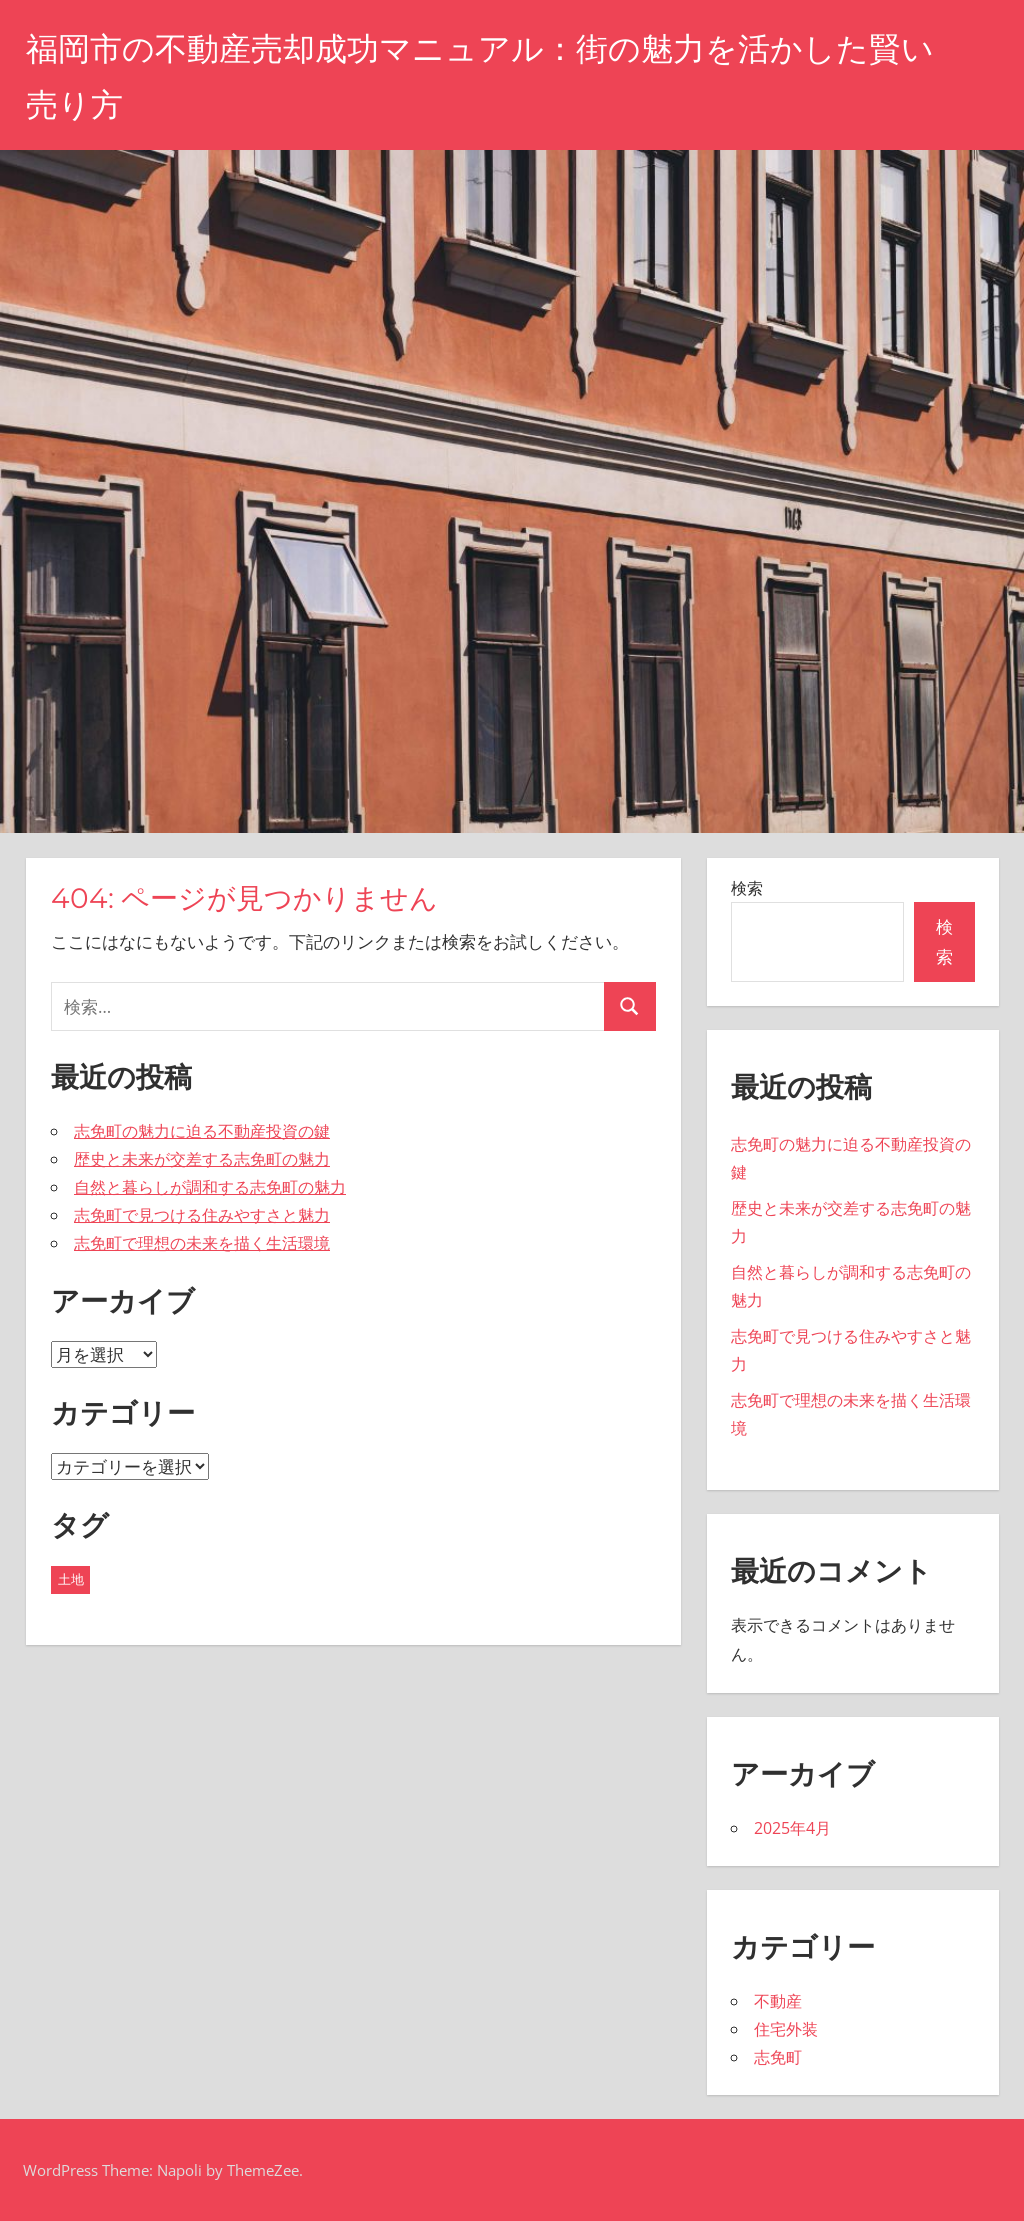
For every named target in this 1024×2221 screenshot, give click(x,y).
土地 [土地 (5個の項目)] (71, 1579)
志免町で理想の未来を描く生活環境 (202, 1243)
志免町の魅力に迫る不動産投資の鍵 (202, 1131)
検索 (747, 888)
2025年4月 (792, 1828)
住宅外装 (786, 2029)
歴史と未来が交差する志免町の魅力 (202, 1159)
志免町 (778, 2057)
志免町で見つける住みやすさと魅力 (202, 1215)
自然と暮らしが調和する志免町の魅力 (210, 1187)
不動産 (778, 2001)
